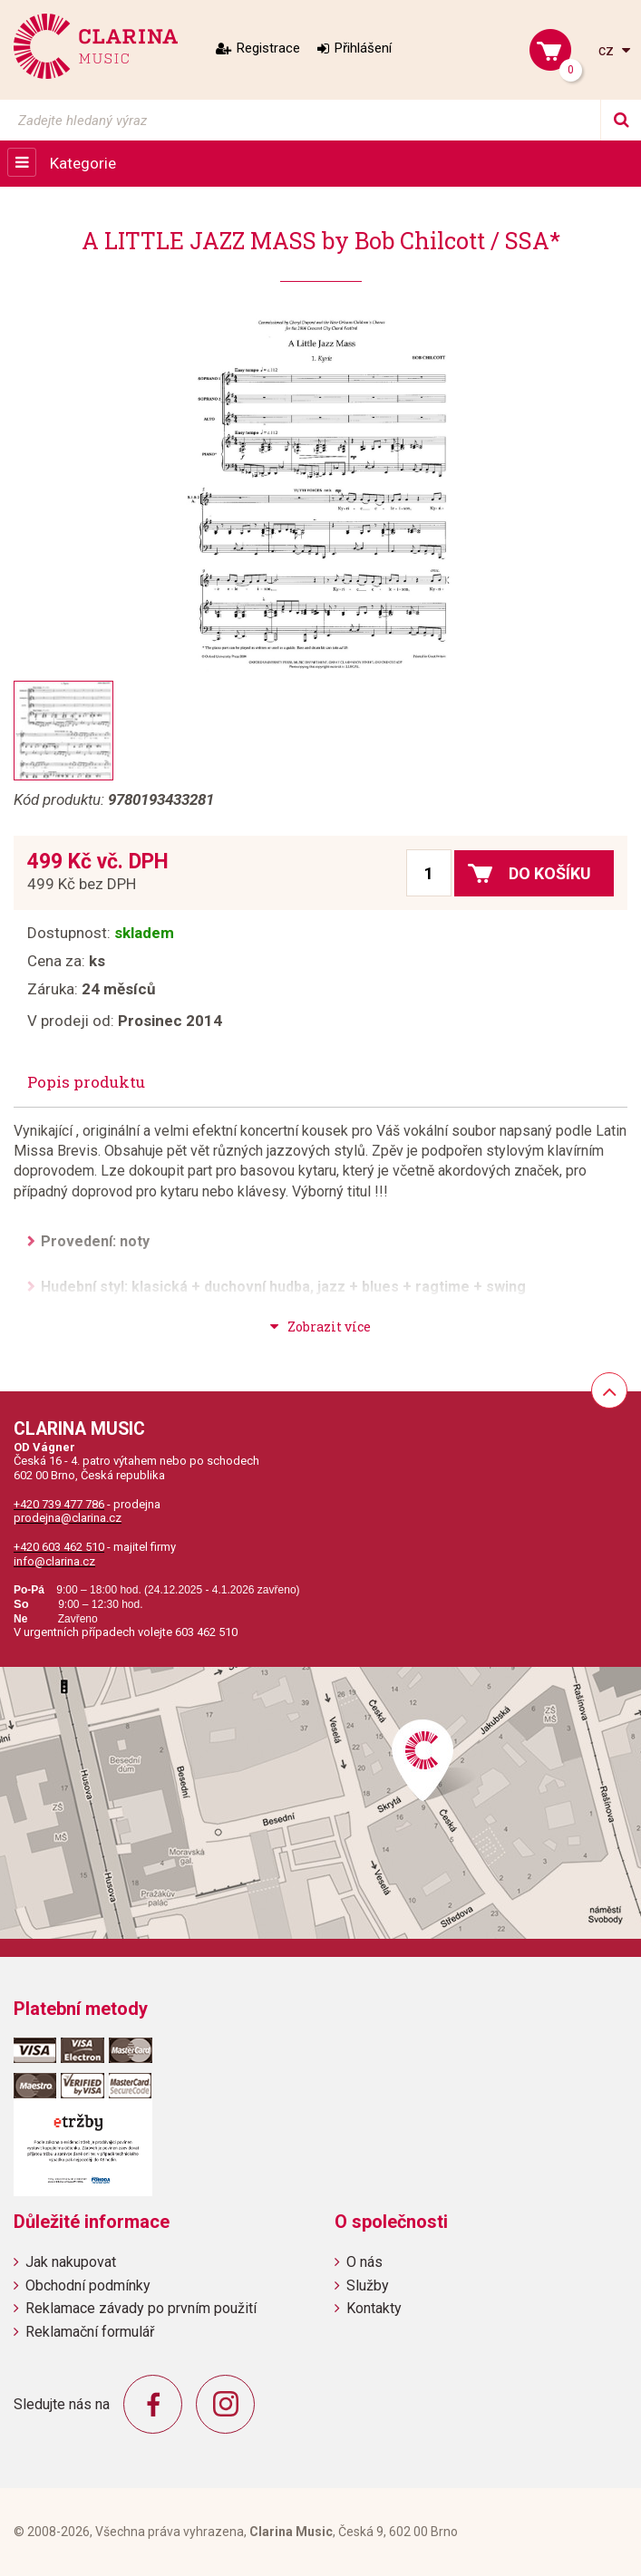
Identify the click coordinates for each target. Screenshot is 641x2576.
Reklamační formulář (89, 2331)
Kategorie (83, 163)
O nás (364, 2262)
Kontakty (374, 2308)
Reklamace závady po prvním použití (141, 2308)
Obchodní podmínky (88, 2285)
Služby (367, 2285)
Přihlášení (363, 48)
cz (607, 50)
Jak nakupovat (70, 2262)
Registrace (268, 48)
